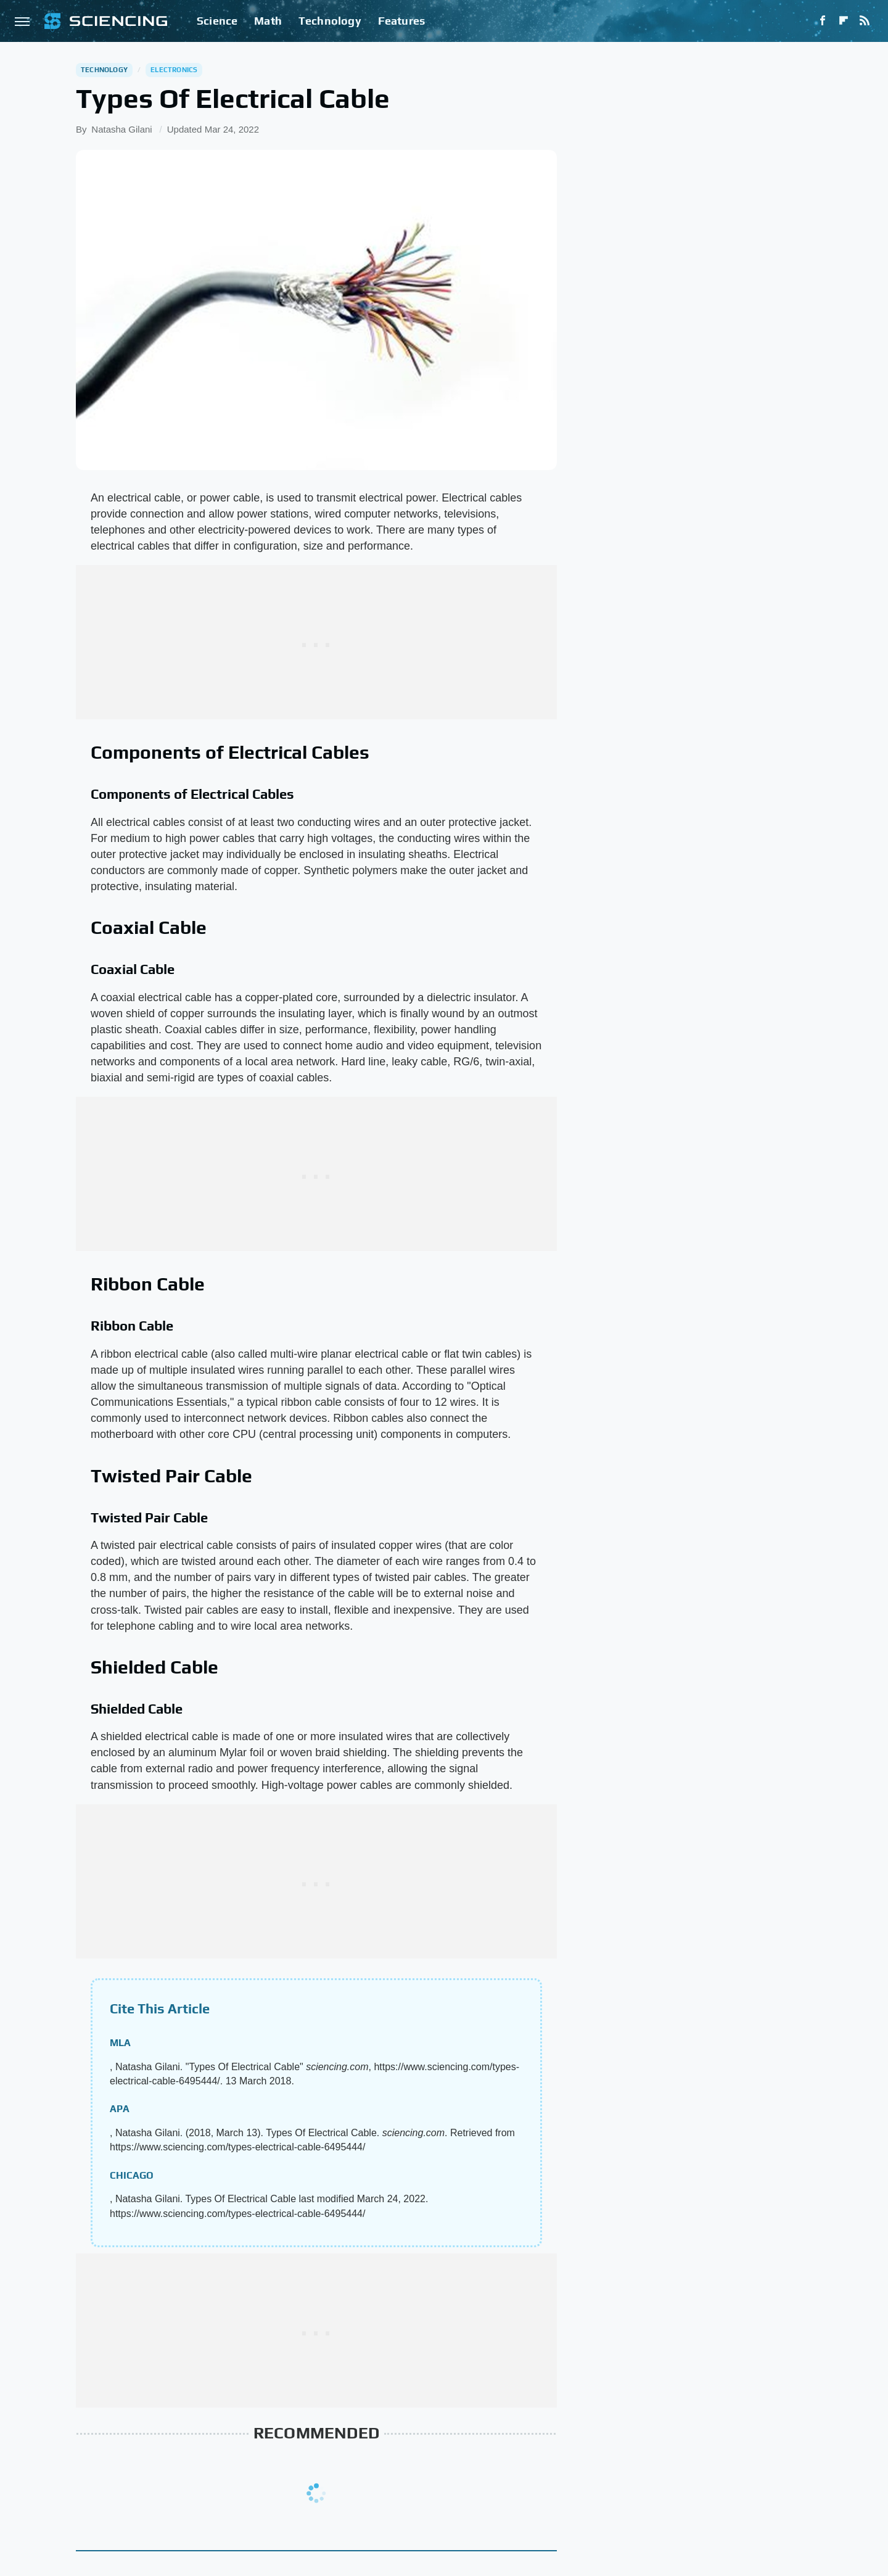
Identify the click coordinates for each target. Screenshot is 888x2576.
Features (402, 20)
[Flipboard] (843, 21)
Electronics (173, 69)
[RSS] (864, 21)
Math (268, 20)
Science (217, 20)
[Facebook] (822, 21)
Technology (329, 20)
